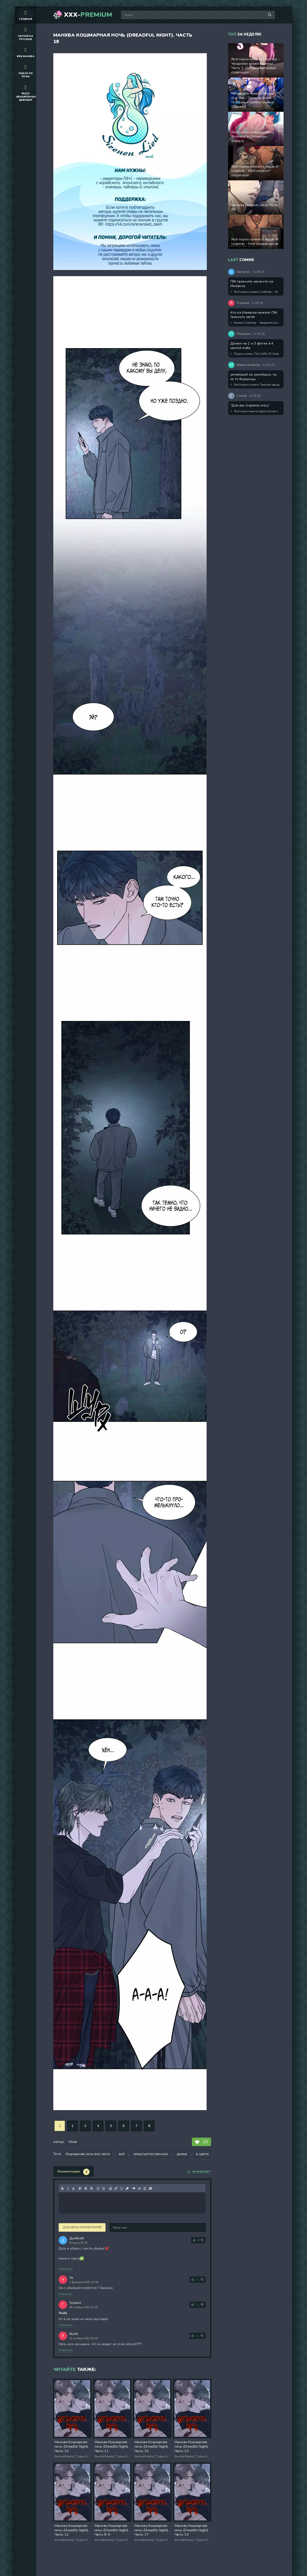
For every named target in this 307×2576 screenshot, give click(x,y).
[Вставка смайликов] (110, 2188)
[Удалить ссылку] (121, 2188)
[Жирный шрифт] (62, 2188)
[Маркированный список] (98, 2188)
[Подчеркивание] (73, 2188)
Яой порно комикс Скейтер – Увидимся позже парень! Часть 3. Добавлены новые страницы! (256, 291)
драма (182, 2154)
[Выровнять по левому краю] (80, 2188)
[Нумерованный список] (103, 2188)
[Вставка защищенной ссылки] (127, 2188)
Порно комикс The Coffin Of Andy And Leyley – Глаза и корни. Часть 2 (256, 353)
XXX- (88, 15)
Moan (72, 2141)
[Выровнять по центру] (85, 2188)
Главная (25, 15)
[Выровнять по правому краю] (91, 2188)
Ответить (66, 2269)
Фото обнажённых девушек (26, 92)
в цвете (202, 2154)
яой (122, 2154)
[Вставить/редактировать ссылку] (116, 2188)
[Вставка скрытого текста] (150, 2188)
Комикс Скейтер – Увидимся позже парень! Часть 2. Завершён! (256, 322)
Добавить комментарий (82, 2227)
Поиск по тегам (25, 70)
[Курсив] (68, 2188)
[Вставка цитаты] (134, 2188)
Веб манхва (25, 52)
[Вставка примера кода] (139, 2188)
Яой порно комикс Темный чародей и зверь (256, 384)
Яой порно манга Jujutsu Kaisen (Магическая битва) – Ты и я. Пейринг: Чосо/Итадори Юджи (256, 411)
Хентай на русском (25, 33)
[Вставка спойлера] (145, 2188)
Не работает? (199, 2171)
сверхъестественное (150, 2154)
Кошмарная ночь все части (88, 2154)
